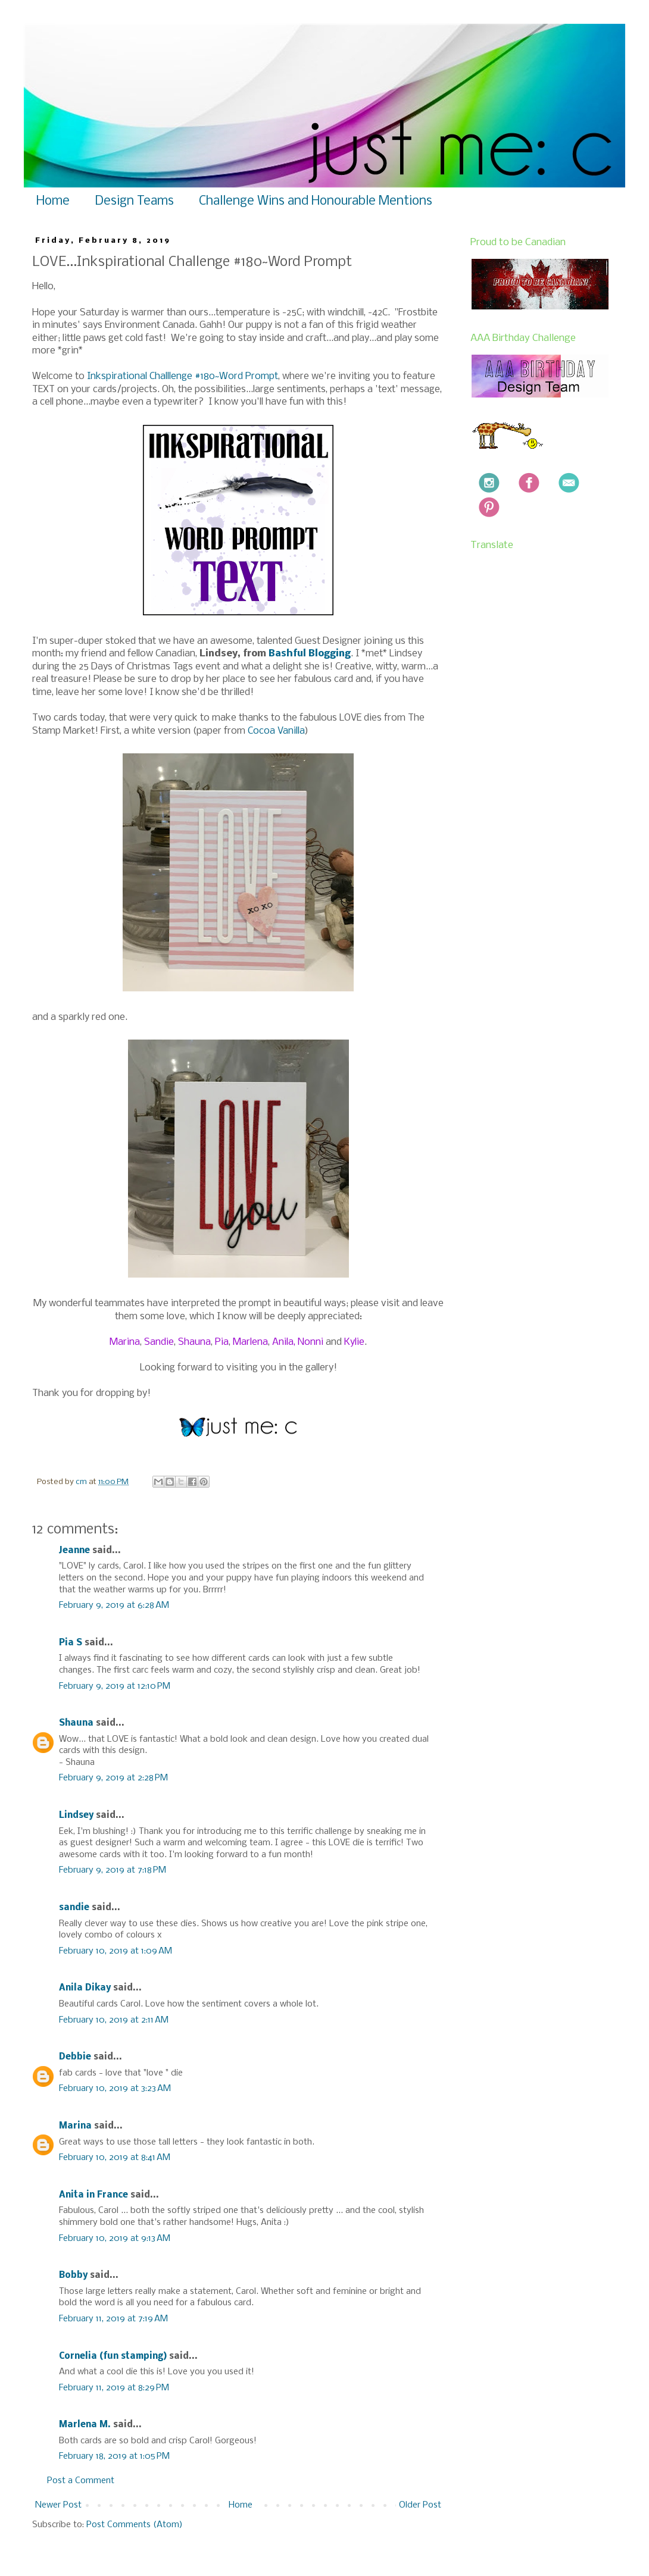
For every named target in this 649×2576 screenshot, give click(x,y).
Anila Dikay (85, 1988)
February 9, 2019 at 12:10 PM (114, 1686)
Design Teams (134, 201)
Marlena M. (85, 2425)
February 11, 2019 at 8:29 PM (114, 2388)
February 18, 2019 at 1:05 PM (114, 2456)
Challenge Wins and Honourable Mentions (315, 201)
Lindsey (76, 1815)
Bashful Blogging (310, 654)
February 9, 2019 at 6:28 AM (114, 1605)
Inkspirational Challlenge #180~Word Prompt (182, 376)
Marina (125, 1342)
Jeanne (74, 1550)
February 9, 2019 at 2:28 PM (113, 1778)
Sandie (159, 1342)
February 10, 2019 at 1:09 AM (115, 1951)
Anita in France (93, 2195)
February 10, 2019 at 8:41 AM (114, 2157)
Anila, (283, 1342)
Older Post (420, 2505)
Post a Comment (80, 2481)
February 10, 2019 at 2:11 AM (114, 2020)
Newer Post (58, 2505)
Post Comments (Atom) (134, 2525)
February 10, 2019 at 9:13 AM (114, 2238)
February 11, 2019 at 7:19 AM (113, 2319)
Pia (222, 1342)
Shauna (194, 1342)
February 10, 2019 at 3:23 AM (115, 2088)
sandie (74, 1908)
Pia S (70, 1643)
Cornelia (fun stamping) (113, 2356)
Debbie (75, 2057)
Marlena (250, 1342)
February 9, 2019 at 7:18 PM (112, 1870)
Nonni (310, 1342)
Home (53, 201)
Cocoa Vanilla (276, 731)
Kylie (354, 1342)
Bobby (73, 2275)
